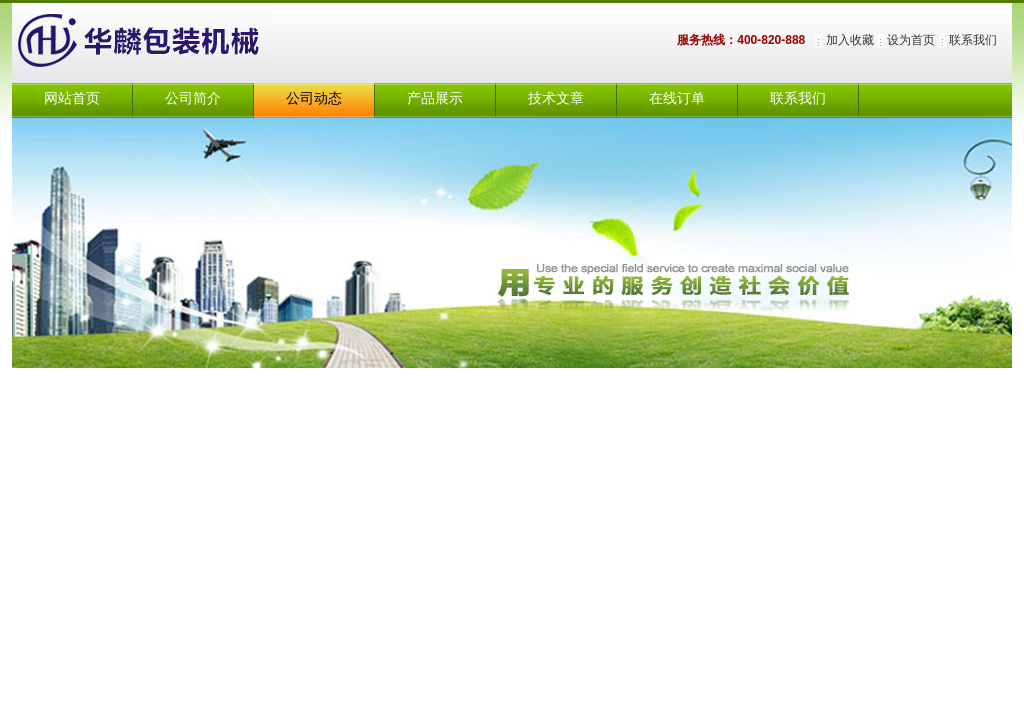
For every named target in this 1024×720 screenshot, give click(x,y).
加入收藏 (850, 40)
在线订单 (677, 98)
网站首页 (72, 98)
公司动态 (314, 98)
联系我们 (973, 40)
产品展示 (435, 98)
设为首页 (911, 40)
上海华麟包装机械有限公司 (162, 43)
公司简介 (193, 98)
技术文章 (556, 98)
